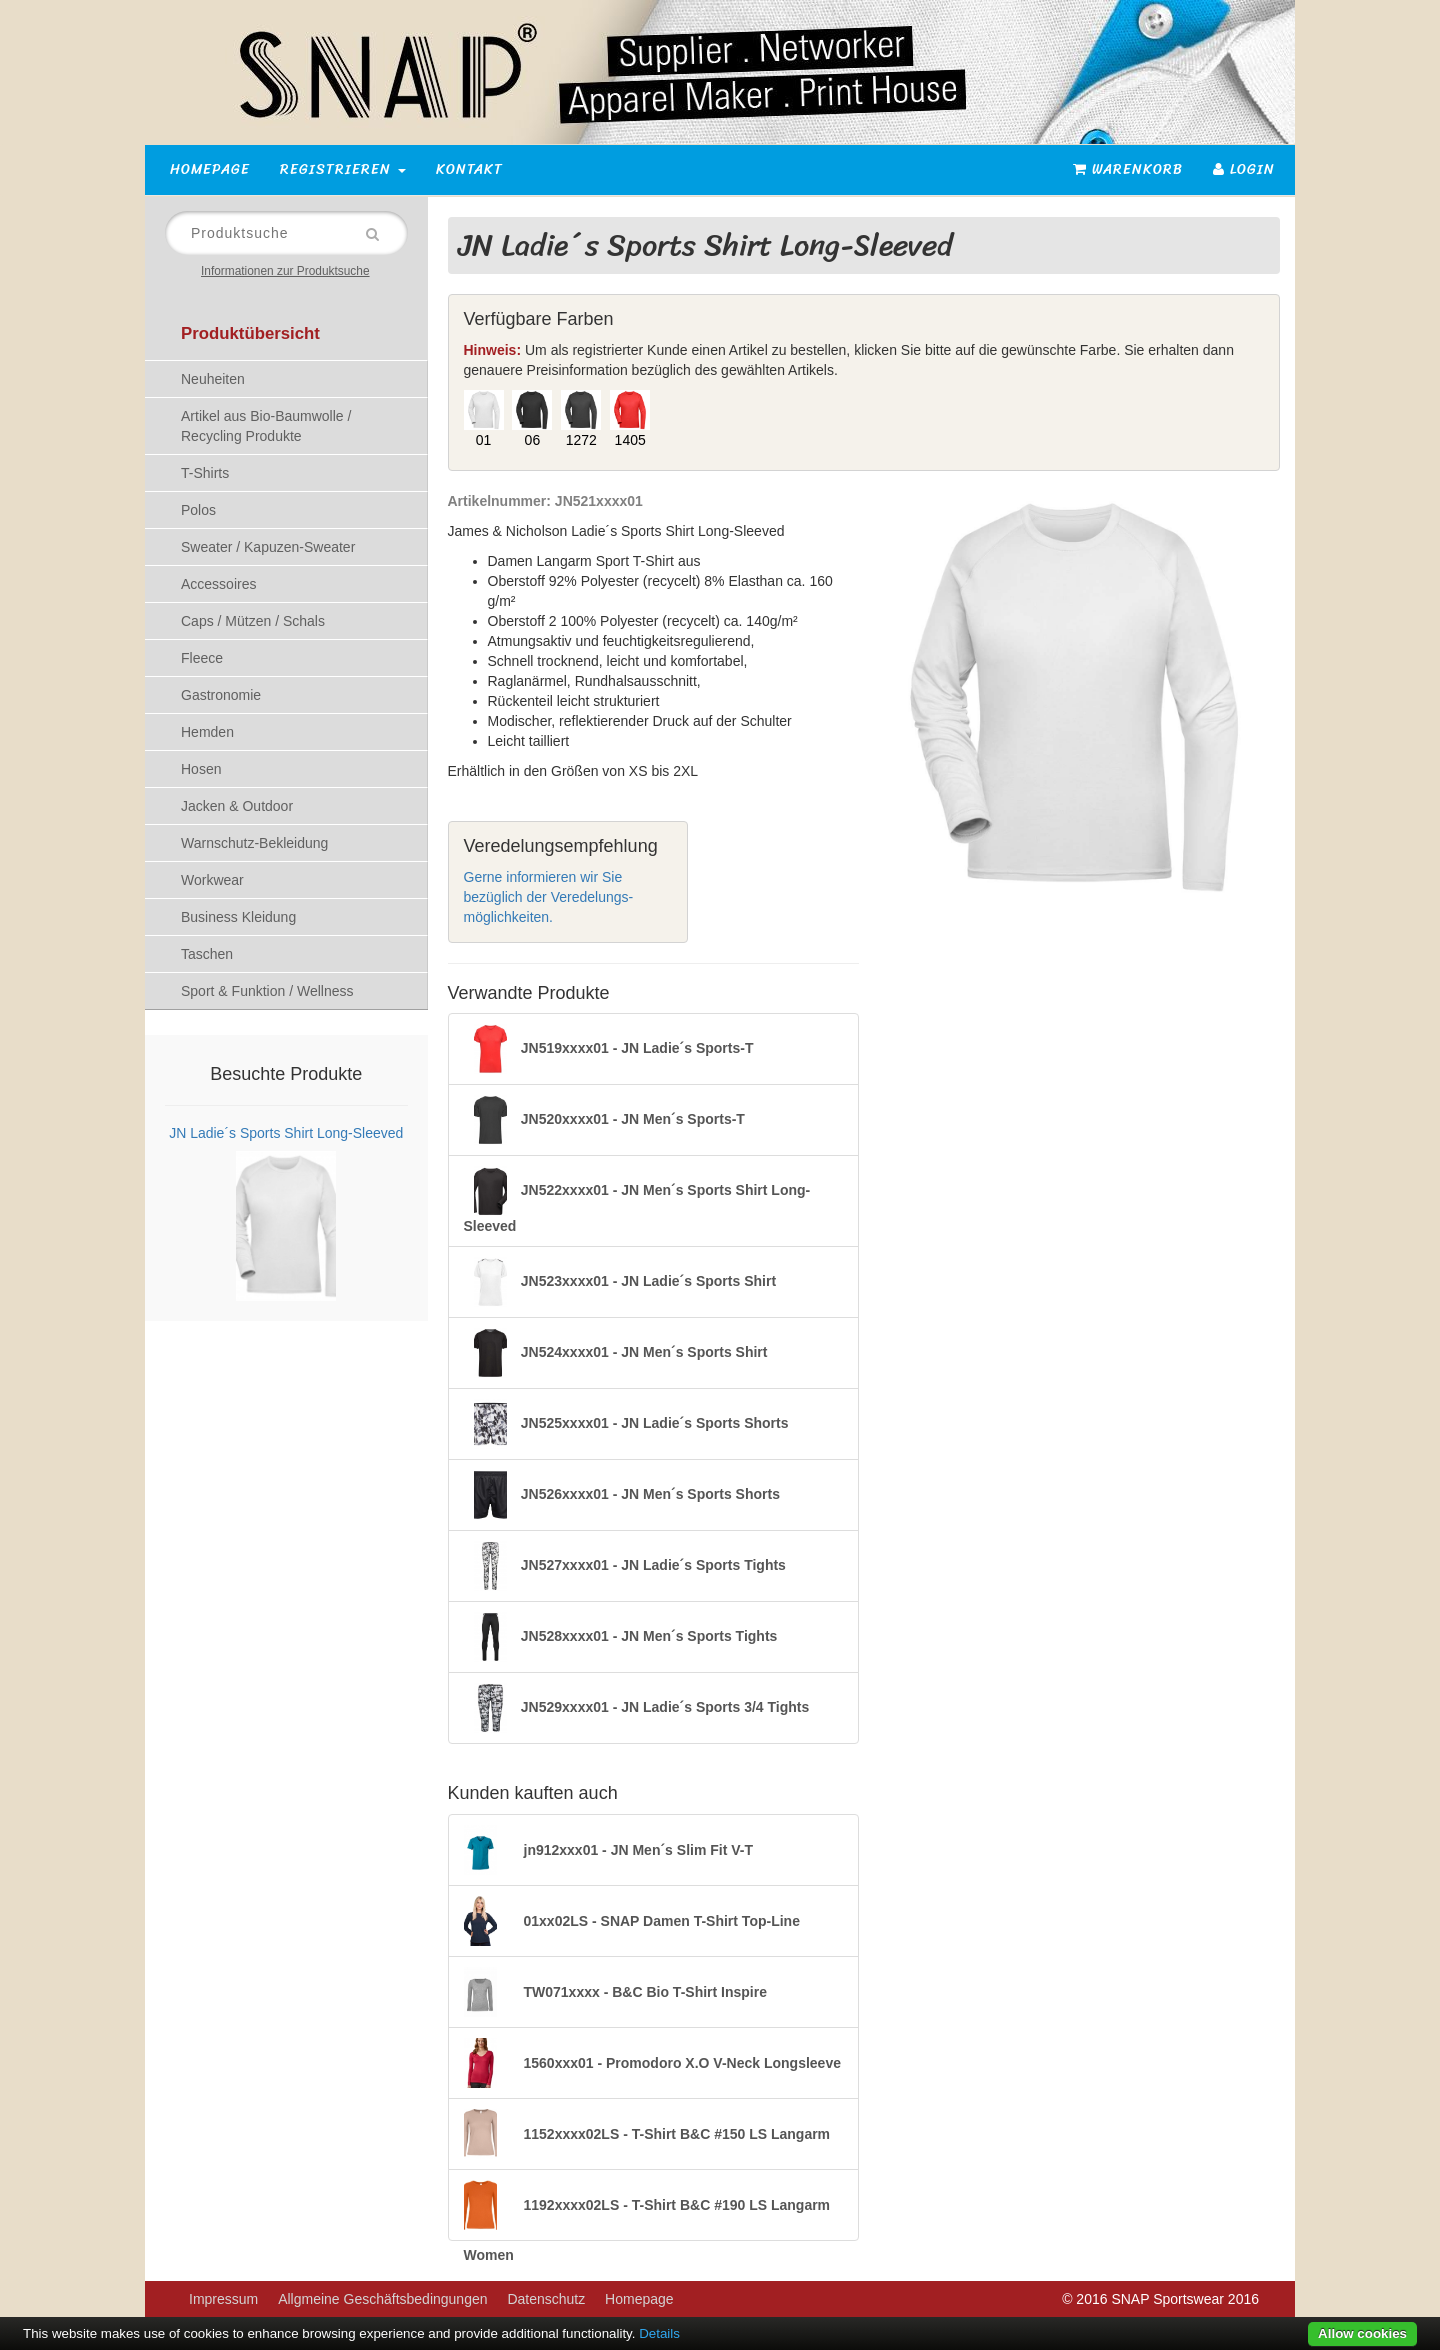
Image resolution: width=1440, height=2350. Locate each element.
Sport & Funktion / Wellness (267, 991)
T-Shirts (205, 473)
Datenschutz (546, 2299)
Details (659, 2333)
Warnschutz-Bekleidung (254, 843)
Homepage (210, 169)
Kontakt (469, 169)
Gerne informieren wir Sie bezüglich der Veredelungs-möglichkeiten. (549, 897)
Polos (198, 510)
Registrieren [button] (343, 169)
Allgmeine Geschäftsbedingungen (382, 2299)
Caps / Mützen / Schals (253, 621)
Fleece (202, 658)
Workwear (212, 880)
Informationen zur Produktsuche (285, 271)
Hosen (201, 769)
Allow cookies (1362, 2333)
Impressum (223, 2299)
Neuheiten (213, 379)
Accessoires (218, 584)
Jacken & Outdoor (237, 806)
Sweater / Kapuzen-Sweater (268, 547)
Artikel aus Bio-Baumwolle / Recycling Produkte (266, 426)
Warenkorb (1128, 169)
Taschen (207, 954)
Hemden (207, 732)
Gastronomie (221, 695)
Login (1244, 169)
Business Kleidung (238, 917)
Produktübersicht (250, 333)
